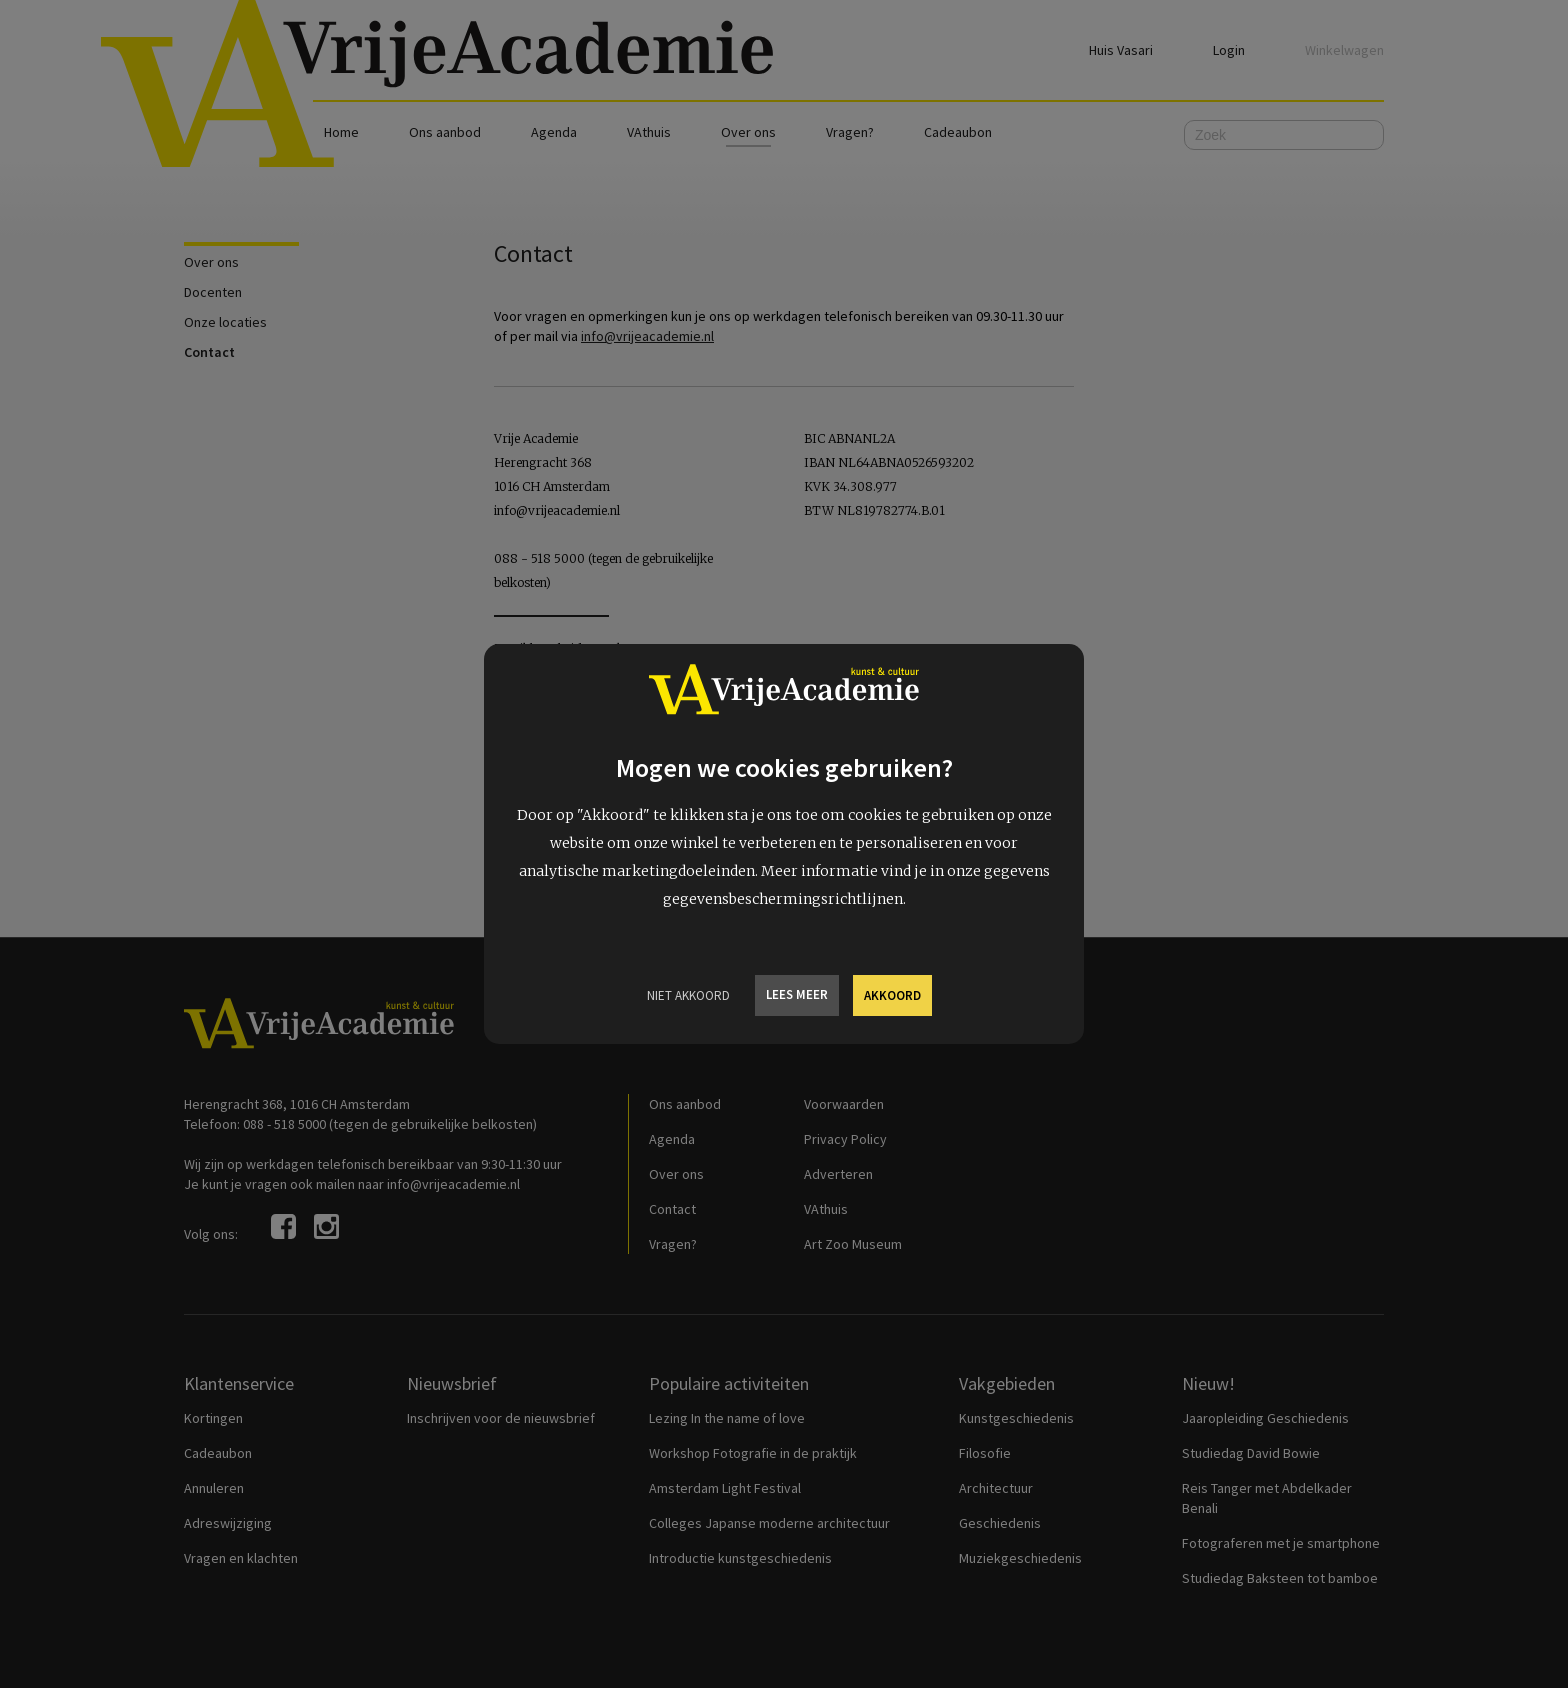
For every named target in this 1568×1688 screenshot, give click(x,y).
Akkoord (892, 995)
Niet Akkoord (688, 995)
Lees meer (797, 994)
